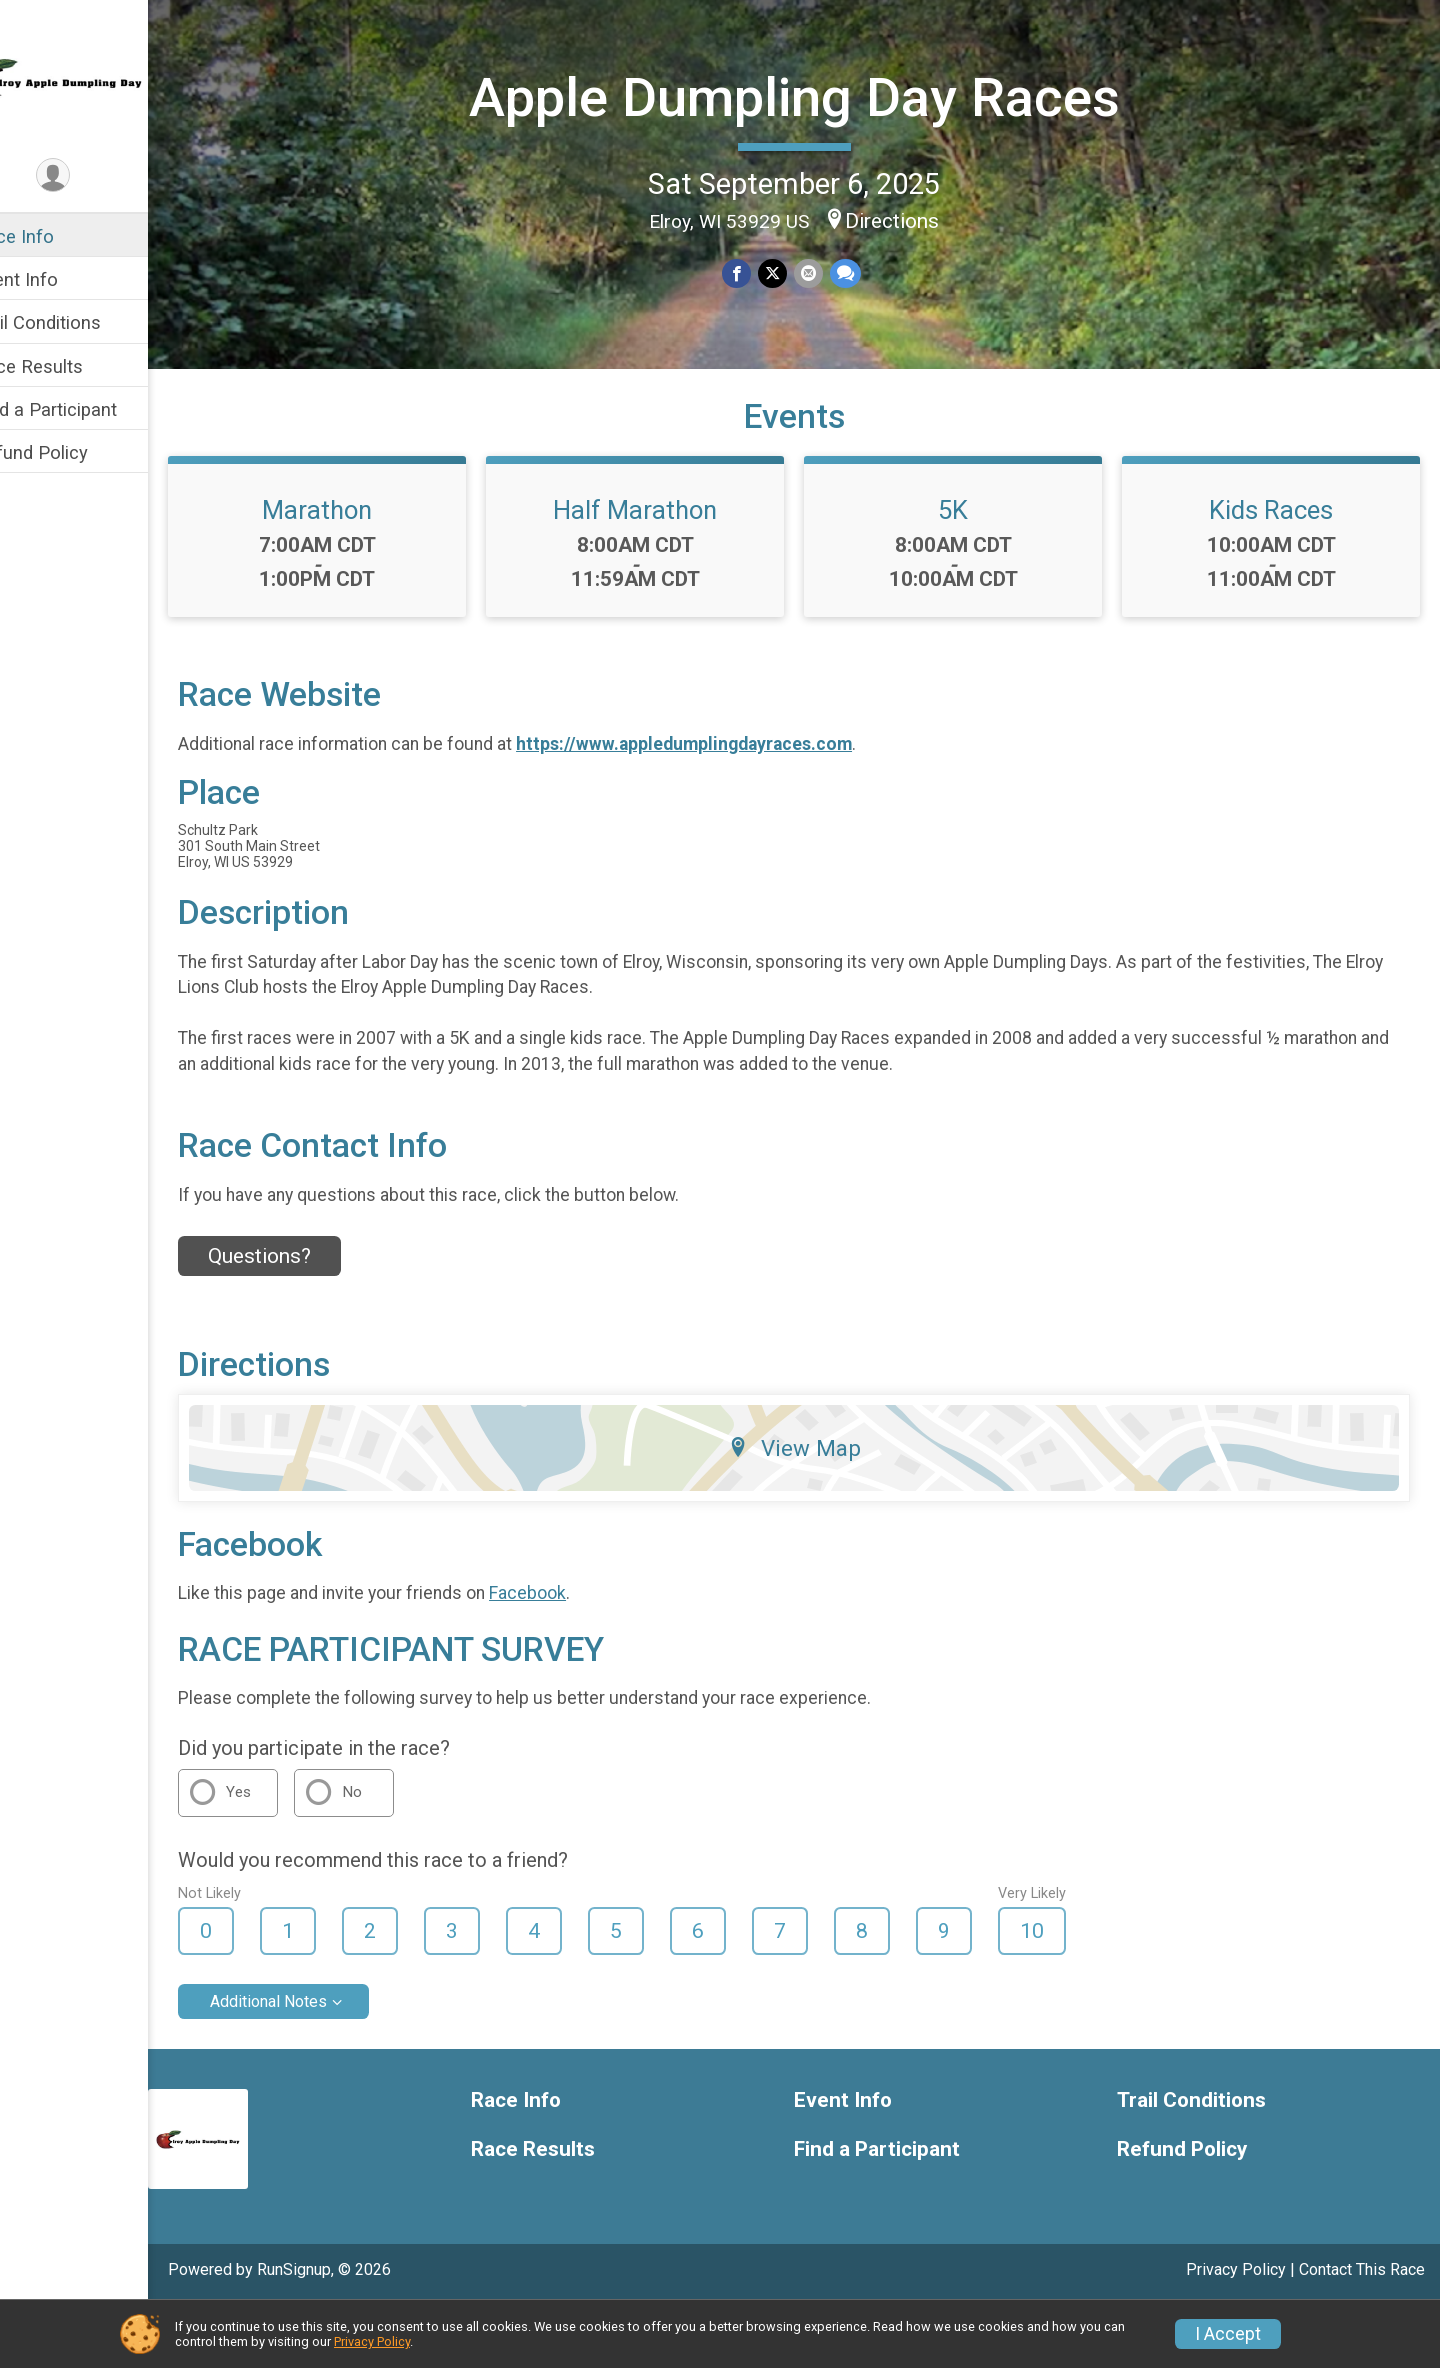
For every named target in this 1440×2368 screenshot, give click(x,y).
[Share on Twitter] (793, 271)
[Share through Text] (864, 271)
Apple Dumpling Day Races (814, 95)
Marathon (354, 571)
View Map (815, 1508)
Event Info (58, 279)
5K (969, 571)
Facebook (569, 1654)
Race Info (56, 236)
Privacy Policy (372, 2341)
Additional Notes (310, 2062)
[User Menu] (95, 176)
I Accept (1228, 2334)
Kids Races (1276, 571)
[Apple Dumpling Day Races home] (95, 77)
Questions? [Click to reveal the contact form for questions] (301, 1317)
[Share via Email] (828, 271)
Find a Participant (87, 409)
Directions (913, 219)
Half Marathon (661, 571)
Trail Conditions (79, 322)
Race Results (70, 366)
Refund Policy (73, 452)
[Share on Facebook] (758, 271)
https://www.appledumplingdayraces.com (726, 804)
